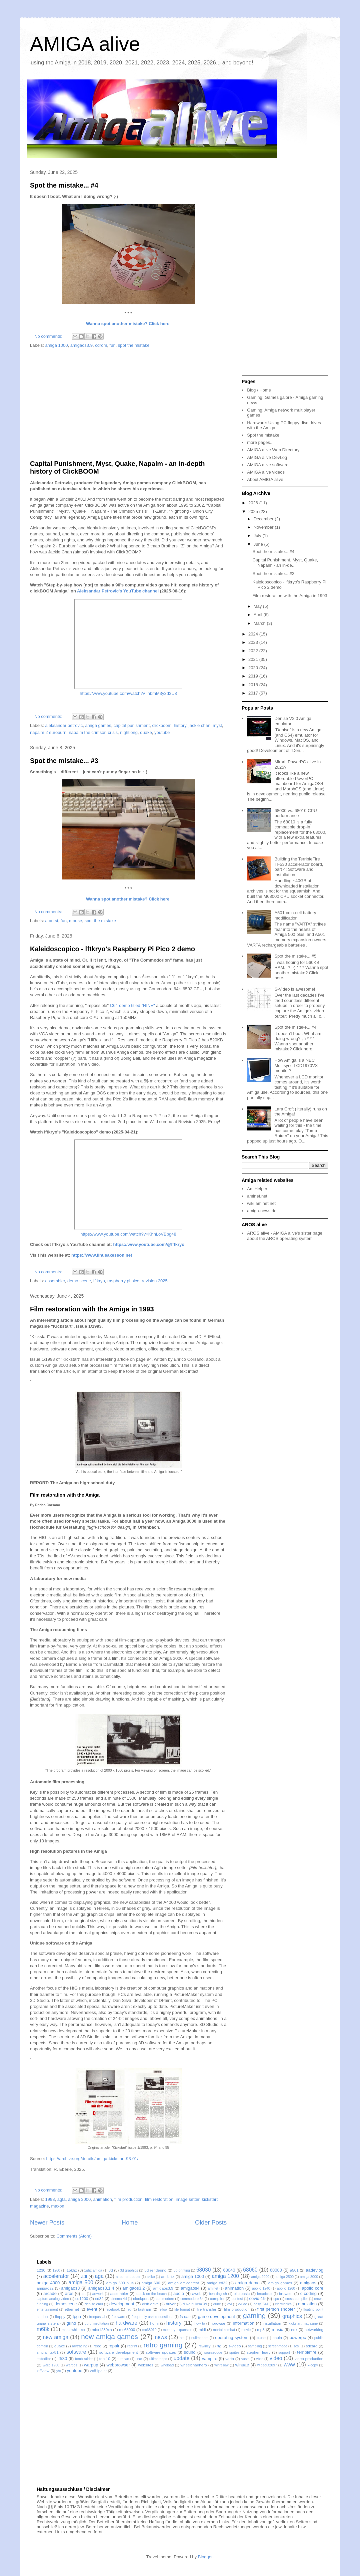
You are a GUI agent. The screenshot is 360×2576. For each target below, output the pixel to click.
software (76, 2352)
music (277, 2329)
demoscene (65, 2303)
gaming (254, 2315)
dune (217, 2304)
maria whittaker (73, 2330)
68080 (276, 2270)
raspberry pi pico (123, 1280)
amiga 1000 (56, 345)
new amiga (55, 2337)
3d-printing (182, 2270)
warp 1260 (51, 2365)
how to (199, 2323)
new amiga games (109, 2336)
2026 (253, 502)
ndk (294, 2329)
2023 (253, 642)
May (258, 606)
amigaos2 (45, 2288)
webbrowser (118, 2364)
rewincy (204, 2346)
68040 (229, 2270)
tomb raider (84, 2359)
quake (146, 732)
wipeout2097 (267, 2365)
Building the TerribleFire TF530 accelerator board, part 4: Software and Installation (298, 866)
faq (128, 2309)
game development (216, 2316)
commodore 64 (192, 2299)
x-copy (313, 2365)
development (121, 2303)
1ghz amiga (93, 2270)
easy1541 (261, 2304)
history (180, 725)
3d (111, 2270)
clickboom (161, 725)
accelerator (56, 2276)
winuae (242, 2364)
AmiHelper (257, 1188)
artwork (98, 2294)
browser (286, 2293)
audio (178, 2293)
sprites (234, 2352)
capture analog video (53, 2299)
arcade (50, 2293)
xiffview (43, 2370)
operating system (231, 2337)
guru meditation (97, 2323)
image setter (187, 2199)
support (284, 2352)
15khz (72, 2270)
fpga (77, 2316)
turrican (123, 2359)
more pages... (260, 442)
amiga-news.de (261, 1210)
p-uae (261, 2338)
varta (229, 2358)
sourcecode (213, 2352)
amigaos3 (70, 2288)
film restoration (159, 2199)
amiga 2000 (260, 2277)
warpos (71, 2365)
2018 (253, 684)
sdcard (311, 2346)
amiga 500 (80, 2282)
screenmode (277, 2346)
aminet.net (257, 1196)
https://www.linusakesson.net (101, 1255)
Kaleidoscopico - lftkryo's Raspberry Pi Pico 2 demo (112, 949)
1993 (50, 2199)
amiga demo (247, 2282)
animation (102, 2199)
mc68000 (127, 2329)
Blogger (205, 2556)
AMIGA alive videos (266, 472)
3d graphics (129, 2270)
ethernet (72, 2309)
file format (182, 2309)
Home (130, 2222)
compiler (217, 2298)
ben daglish (218, 2294)
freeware (118, 2317)
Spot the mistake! (263, 435)
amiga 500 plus (120, 2283)
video (276, 2358)
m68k (43, 2329)
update (182, 2358)
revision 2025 (154, 1280)
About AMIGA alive (265, 479)
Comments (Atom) (74, 2236)
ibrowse (218, 2323)
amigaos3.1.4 (101, 2288)
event (92, 2309)
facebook (113, 2309)
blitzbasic (242, 2293)
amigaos (308, 2282)
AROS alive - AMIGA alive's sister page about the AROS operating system (284, 1236)
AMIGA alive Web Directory (273, 449)
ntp (182, 2338)
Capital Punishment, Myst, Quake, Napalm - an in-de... (285, 562)
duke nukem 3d (195, 2304)
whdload (167, 2365)
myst (217, 725)
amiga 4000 (48, 2282)
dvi (229, 2304)
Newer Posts (47, 2222)
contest (237, 2299)
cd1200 (81, 2298)
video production (309, 2358)
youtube (162, 732)
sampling (255, 2346)
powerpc (298, 2337)
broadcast (264, 2294)
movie (246, 2330)
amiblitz (167, 2276)
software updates (161, 2352)
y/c (58, 2371)
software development (118, 2352)
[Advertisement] (128, 404)
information (243, 2323)
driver (171, 2304)
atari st (51, 920)
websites (145, 2365)
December (264, 518)
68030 (203, 2270)
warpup (91, 2364)
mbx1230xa (102, 2329)
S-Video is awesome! (294, 989)
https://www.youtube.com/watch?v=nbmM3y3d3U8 (128, 693)
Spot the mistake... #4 (64, 185)
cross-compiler (296, 2299)
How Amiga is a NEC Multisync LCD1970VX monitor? (296, 1065)
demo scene (79, 1280)
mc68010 (149, 2330)
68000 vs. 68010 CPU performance (295, 813)
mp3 (261, 2329)
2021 (253, 659)
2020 (253, 667)
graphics (292, 2316)
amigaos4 (190, 2288)
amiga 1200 (225, 2276)
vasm (245, 2359)
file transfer (206, 2309)
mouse (75, 920)
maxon (57, 2206)
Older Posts (211, 2222)
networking (313, 2329)
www (289, 2364)
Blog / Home (259, 390)
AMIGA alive (85, 44)
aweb (197, 2293)
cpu (276, 2299)
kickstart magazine (303, 2323)
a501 (294, 2270)
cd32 (99, 2298)
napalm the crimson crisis (93, 732)
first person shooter (276, 2309)
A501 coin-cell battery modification (295, 915)
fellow (163, 2309)
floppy (60, 2316)
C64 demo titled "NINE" (132, 1005)
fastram (144, 2309)
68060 (250, 2270)
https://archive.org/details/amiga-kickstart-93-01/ (92, 2158)
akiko (151, 2277)
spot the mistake (134, 345)
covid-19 (257, 2298)
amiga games (98, 725)
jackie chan (199, 725)
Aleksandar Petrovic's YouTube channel (118, 590)
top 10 (104, 2358)
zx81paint (98, 2370)
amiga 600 (151, 2283)
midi (202, 2329)
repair (113, 2345)
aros (69, 2293)
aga (99, 2276)
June (259, 544)
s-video (234, 2346)
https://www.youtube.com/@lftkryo (148, 1244)
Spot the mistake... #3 (64, 760)
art (84, 2294)
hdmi (154, 2323)
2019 (253, 676)
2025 (253, 511)
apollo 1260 (286, 2288)
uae (139, 2358)
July (258, 535)
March (260, 623)
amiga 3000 (79, 2199)
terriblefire (306, 2352)
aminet (213, 2288)
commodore (165, 2299)
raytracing (79, 2346)
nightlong (129, 732)
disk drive (150, 2304)
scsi (297, 2346)
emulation (307, 2303)
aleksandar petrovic (64, 725)
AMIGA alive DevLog (267, 457)
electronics (283, 2304)
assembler (55, 1280)
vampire (209, 2358)
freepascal (97, 2317)
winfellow (221, 2365)
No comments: (48, 336)
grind (71, 2323)
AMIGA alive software (267, 464)
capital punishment (132, 725)
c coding (308, 2293)
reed (97, 2346)
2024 (253, 633)
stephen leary (259, 2352)
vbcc (259, 2359)
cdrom (101, 345)
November (264, 527)
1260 (56, 2270)
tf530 (62, 2358)
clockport (141, 2298)
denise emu (94, 2304)
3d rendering (155, 2270)
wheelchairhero (193, 2365)
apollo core (312, 2288)
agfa (61, 2199)
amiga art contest (183, 2283)
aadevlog (314, 2270)
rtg (219, 2346)
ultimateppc (158, 2359)
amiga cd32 (217, 2283)
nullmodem (199, 2338)
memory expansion (177, 2330)
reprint (132, 2346)
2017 (253, 693)
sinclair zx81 (48, 2352)
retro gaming (162, 2345)
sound (189, 2352)
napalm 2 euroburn (48, 732)
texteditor (44, 2359)
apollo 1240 (261, 2288)
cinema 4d (119, 2299)
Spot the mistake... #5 (295, 956)
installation (272, 2323)
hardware (126, 2323)
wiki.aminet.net (261, 1203)
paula (277, 2337)
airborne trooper (128, 2277)
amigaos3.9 (81, 345)
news (161, 2337)
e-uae (242, 2304)
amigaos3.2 (133, 2288)
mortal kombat (224, 2330)
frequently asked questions (152, 2317)
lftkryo (99, 1280)
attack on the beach (151, 2294)
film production (128, 2199)
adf (84, 2276)
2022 (253, 650)
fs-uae (185, 2316)
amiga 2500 (285, 2277)
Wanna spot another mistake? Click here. (128, 323)
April (259, 614)
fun (113, 345)
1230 (41, 2270)
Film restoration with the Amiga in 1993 (92, 1309)
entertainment (47, 2309)
